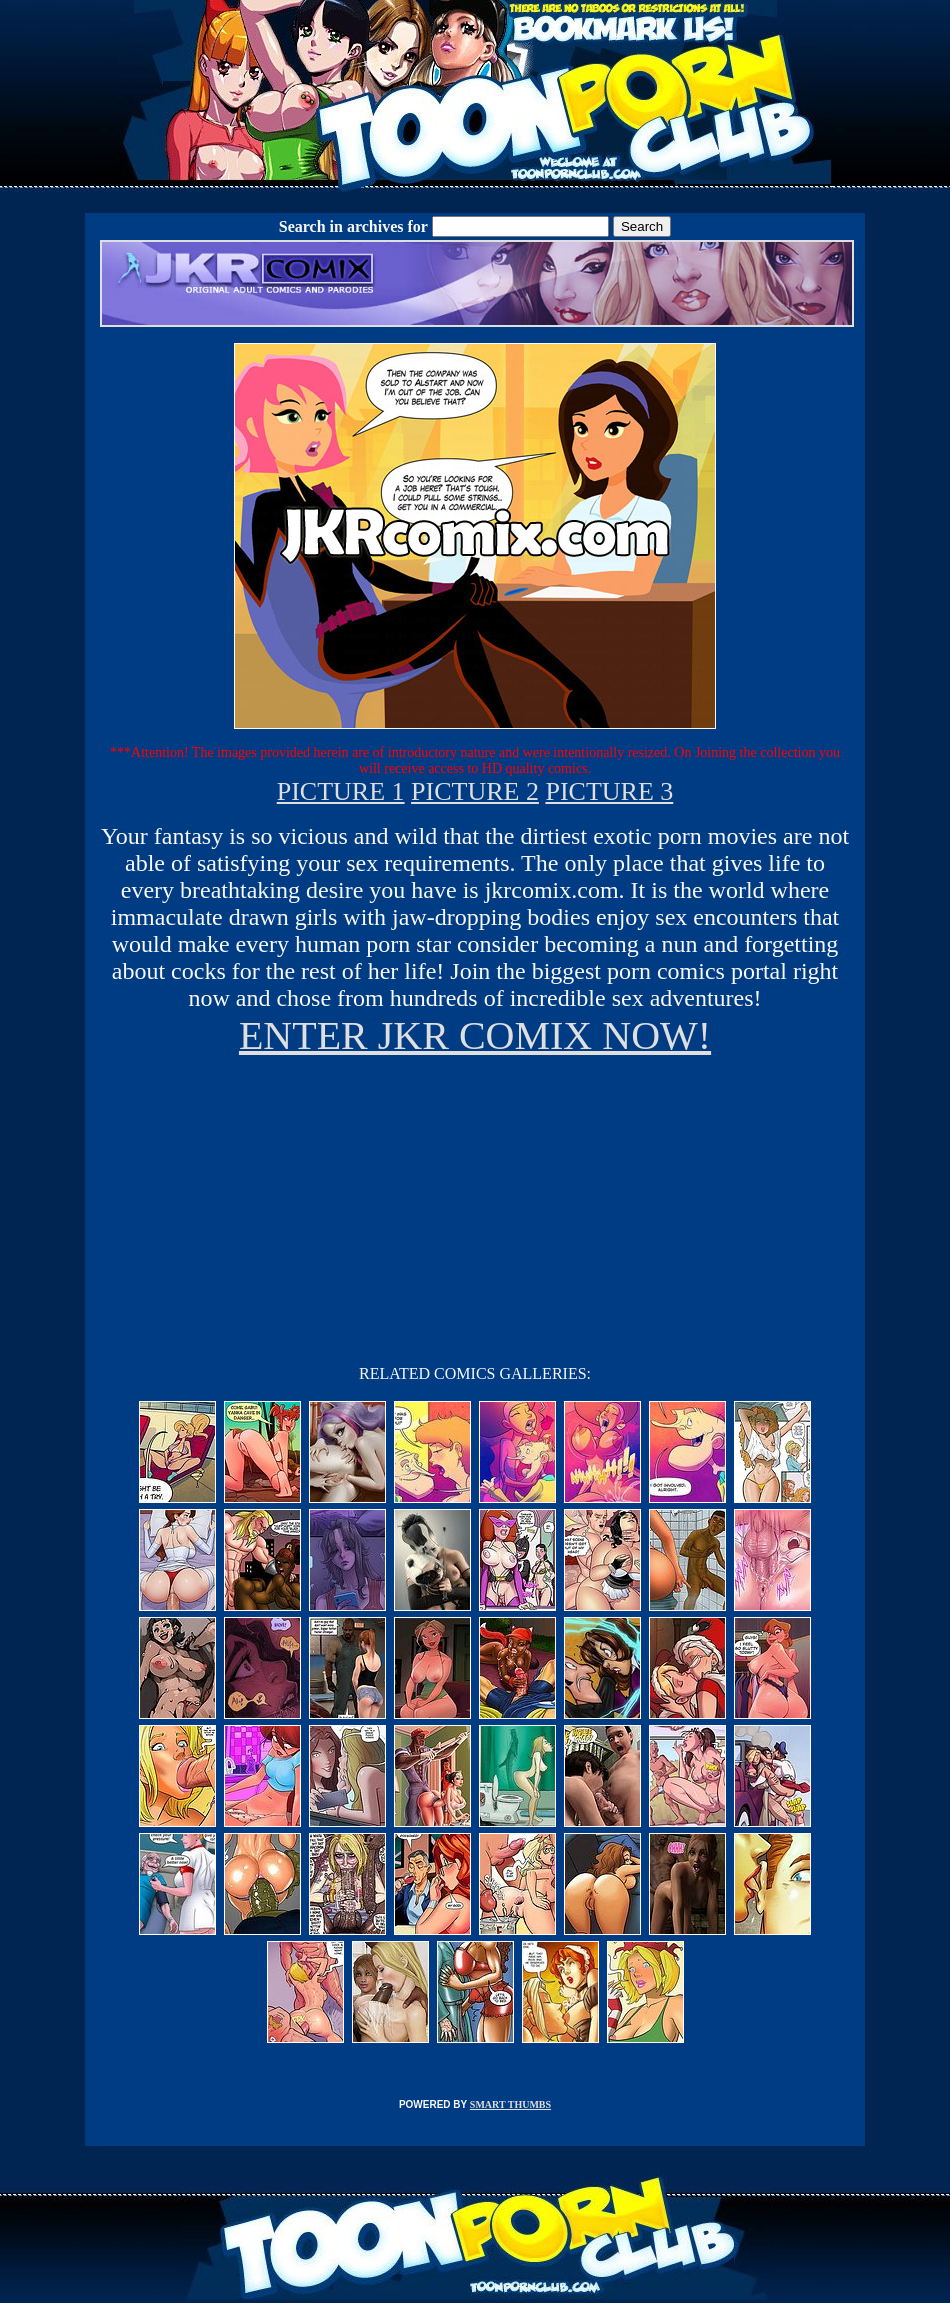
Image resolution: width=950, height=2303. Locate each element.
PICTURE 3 (609, 791)
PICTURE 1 (341, 791)
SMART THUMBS (510, 2104)
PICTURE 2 (475, 791)
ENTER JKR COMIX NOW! (475, 1035)
